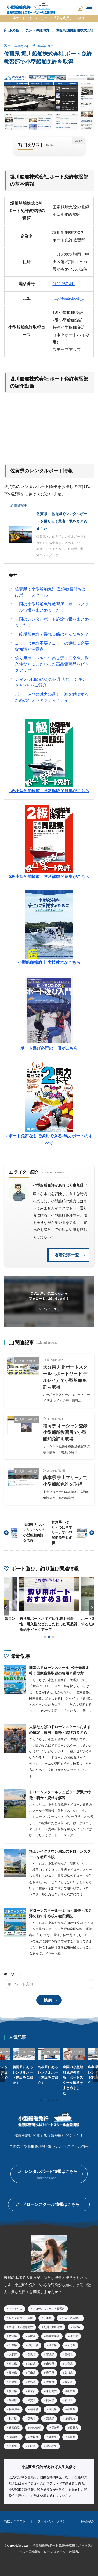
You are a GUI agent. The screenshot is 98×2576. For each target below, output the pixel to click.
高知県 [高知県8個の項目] (13, 2445)
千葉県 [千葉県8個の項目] (13, 2345)
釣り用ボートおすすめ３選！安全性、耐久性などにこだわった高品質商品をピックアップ (52, 664)
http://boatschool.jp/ (68, 298)
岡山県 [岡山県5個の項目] (31, 2372)
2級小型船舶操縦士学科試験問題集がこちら (49, 876)
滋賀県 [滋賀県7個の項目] (31, 2400)
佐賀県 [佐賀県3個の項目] (13, 2336)
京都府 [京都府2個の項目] (77, 2327)
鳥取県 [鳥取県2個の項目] (31, 2445)
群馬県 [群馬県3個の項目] (31, 2418)
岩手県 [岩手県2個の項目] (50, 2372)
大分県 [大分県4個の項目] (71, 2345)
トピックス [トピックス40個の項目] (15, 2308)
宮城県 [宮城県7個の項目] (50, 2354)
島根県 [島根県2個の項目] (69, 2372)
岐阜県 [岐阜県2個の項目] (13, 2372)
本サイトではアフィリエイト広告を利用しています (49, 18)
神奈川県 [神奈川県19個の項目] (14, 2409)
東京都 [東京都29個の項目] (31, 2391)
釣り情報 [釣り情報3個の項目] (35, 2427)
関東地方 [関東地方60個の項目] (14, 2436)
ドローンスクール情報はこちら (51, 2204)
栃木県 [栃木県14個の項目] (71, 2391)
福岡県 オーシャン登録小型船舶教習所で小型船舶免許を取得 (65, 1432)
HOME (13, 30)
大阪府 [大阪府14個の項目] (13, 2354)
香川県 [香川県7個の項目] (71, 2436)
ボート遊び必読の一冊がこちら (49, 1048)
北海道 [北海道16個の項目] (74, 2336)
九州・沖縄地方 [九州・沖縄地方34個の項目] (52, 2327)
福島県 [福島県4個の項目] (71, 2409)
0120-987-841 (63, 283)
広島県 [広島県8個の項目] (13, 2381)
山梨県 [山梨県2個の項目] (69, 2363)
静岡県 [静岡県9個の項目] (53, 2436)
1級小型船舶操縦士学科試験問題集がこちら (49, 791)
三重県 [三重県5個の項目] (47, 2317)
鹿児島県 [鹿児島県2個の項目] (51, 2445)
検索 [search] (48, 2000)
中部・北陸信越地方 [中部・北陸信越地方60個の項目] (21, 2327)
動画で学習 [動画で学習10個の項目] (52, 2336)
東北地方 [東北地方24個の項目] (51, 2391)
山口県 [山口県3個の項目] (31, 2363)
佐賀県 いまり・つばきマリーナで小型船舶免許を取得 (62, 1532)
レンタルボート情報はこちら (51, 2171)
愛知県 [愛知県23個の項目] (69, 2381)
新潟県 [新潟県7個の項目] (13, 2391)
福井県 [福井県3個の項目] (34, 2409)
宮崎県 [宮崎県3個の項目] (69, 2354)
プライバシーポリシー (53, 2521)
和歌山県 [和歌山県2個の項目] (33, 2345)
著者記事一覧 (67, 1255)
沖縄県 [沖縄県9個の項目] (13, 2400)
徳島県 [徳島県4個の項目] (31, 2381)
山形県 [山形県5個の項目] (50, 2363)
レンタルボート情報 (27, 2051)
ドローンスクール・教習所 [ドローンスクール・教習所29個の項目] (49, 2308)
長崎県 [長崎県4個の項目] (55, 2427)
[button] (6, 1607)
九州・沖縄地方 (37, 30)
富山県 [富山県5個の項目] (13, 2363)
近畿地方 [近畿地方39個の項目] (70, 2418)
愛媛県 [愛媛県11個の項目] (50, 2381)
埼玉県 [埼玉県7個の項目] (53, 2345)
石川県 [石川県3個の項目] (69, 2400)
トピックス (79, 2051)
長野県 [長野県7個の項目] (74, 2427)
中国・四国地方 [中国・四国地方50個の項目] (71, 2317)
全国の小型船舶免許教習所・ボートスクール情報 (49, 2146)
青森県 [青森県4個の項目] (34, 2436)
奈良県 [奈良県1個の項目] (31, 2354)
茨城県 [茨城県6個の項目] (50, 2418)
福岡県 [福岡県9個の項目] (53, 2409)
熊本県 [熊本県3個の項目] (50, 2400)
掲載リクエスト (15, 2521)
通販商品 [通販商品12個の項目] (14, 2427)
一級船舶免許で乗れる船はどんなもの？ (52, 634)
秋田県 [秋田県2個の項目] (13, 2418)
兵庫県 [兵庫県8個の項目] (31, 2336)
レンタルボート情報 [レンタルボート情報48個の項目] (21, 2317)
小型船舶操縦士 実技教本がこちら (49, 962)
